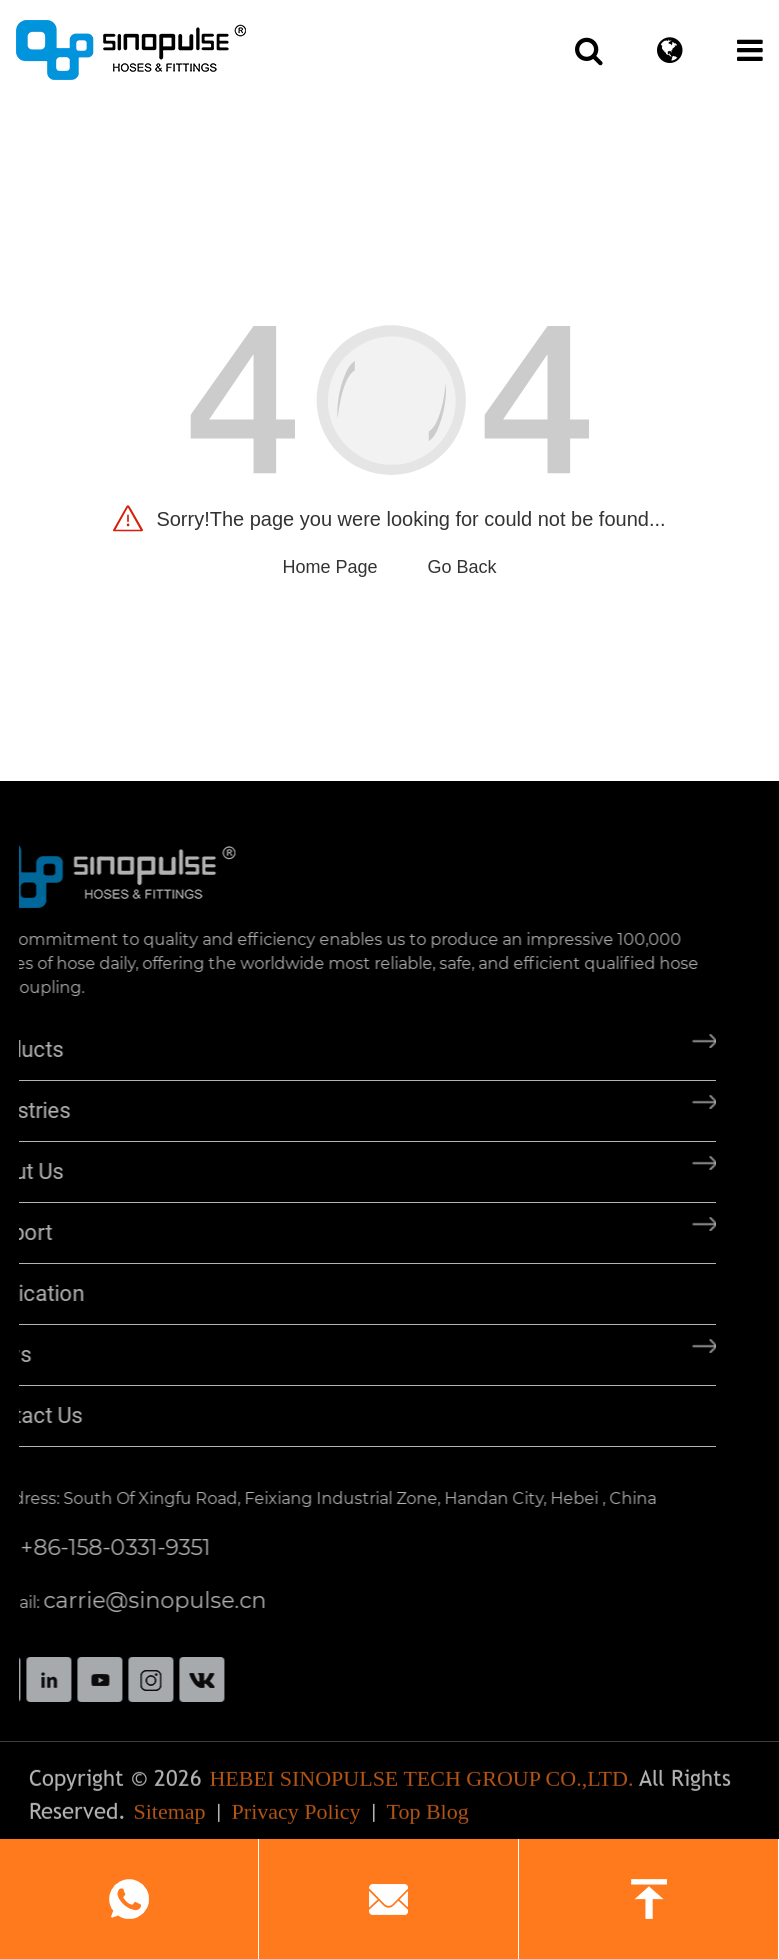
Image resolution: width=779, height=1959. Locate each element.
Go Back (462, 567)
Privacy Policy (296, 1818)
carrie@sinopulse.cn (121, 1600)
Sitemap (169, 1818)
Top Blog (428, 1818)
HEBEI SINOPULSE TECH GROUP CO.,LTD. (421, 1785)
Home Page (329, 567)
